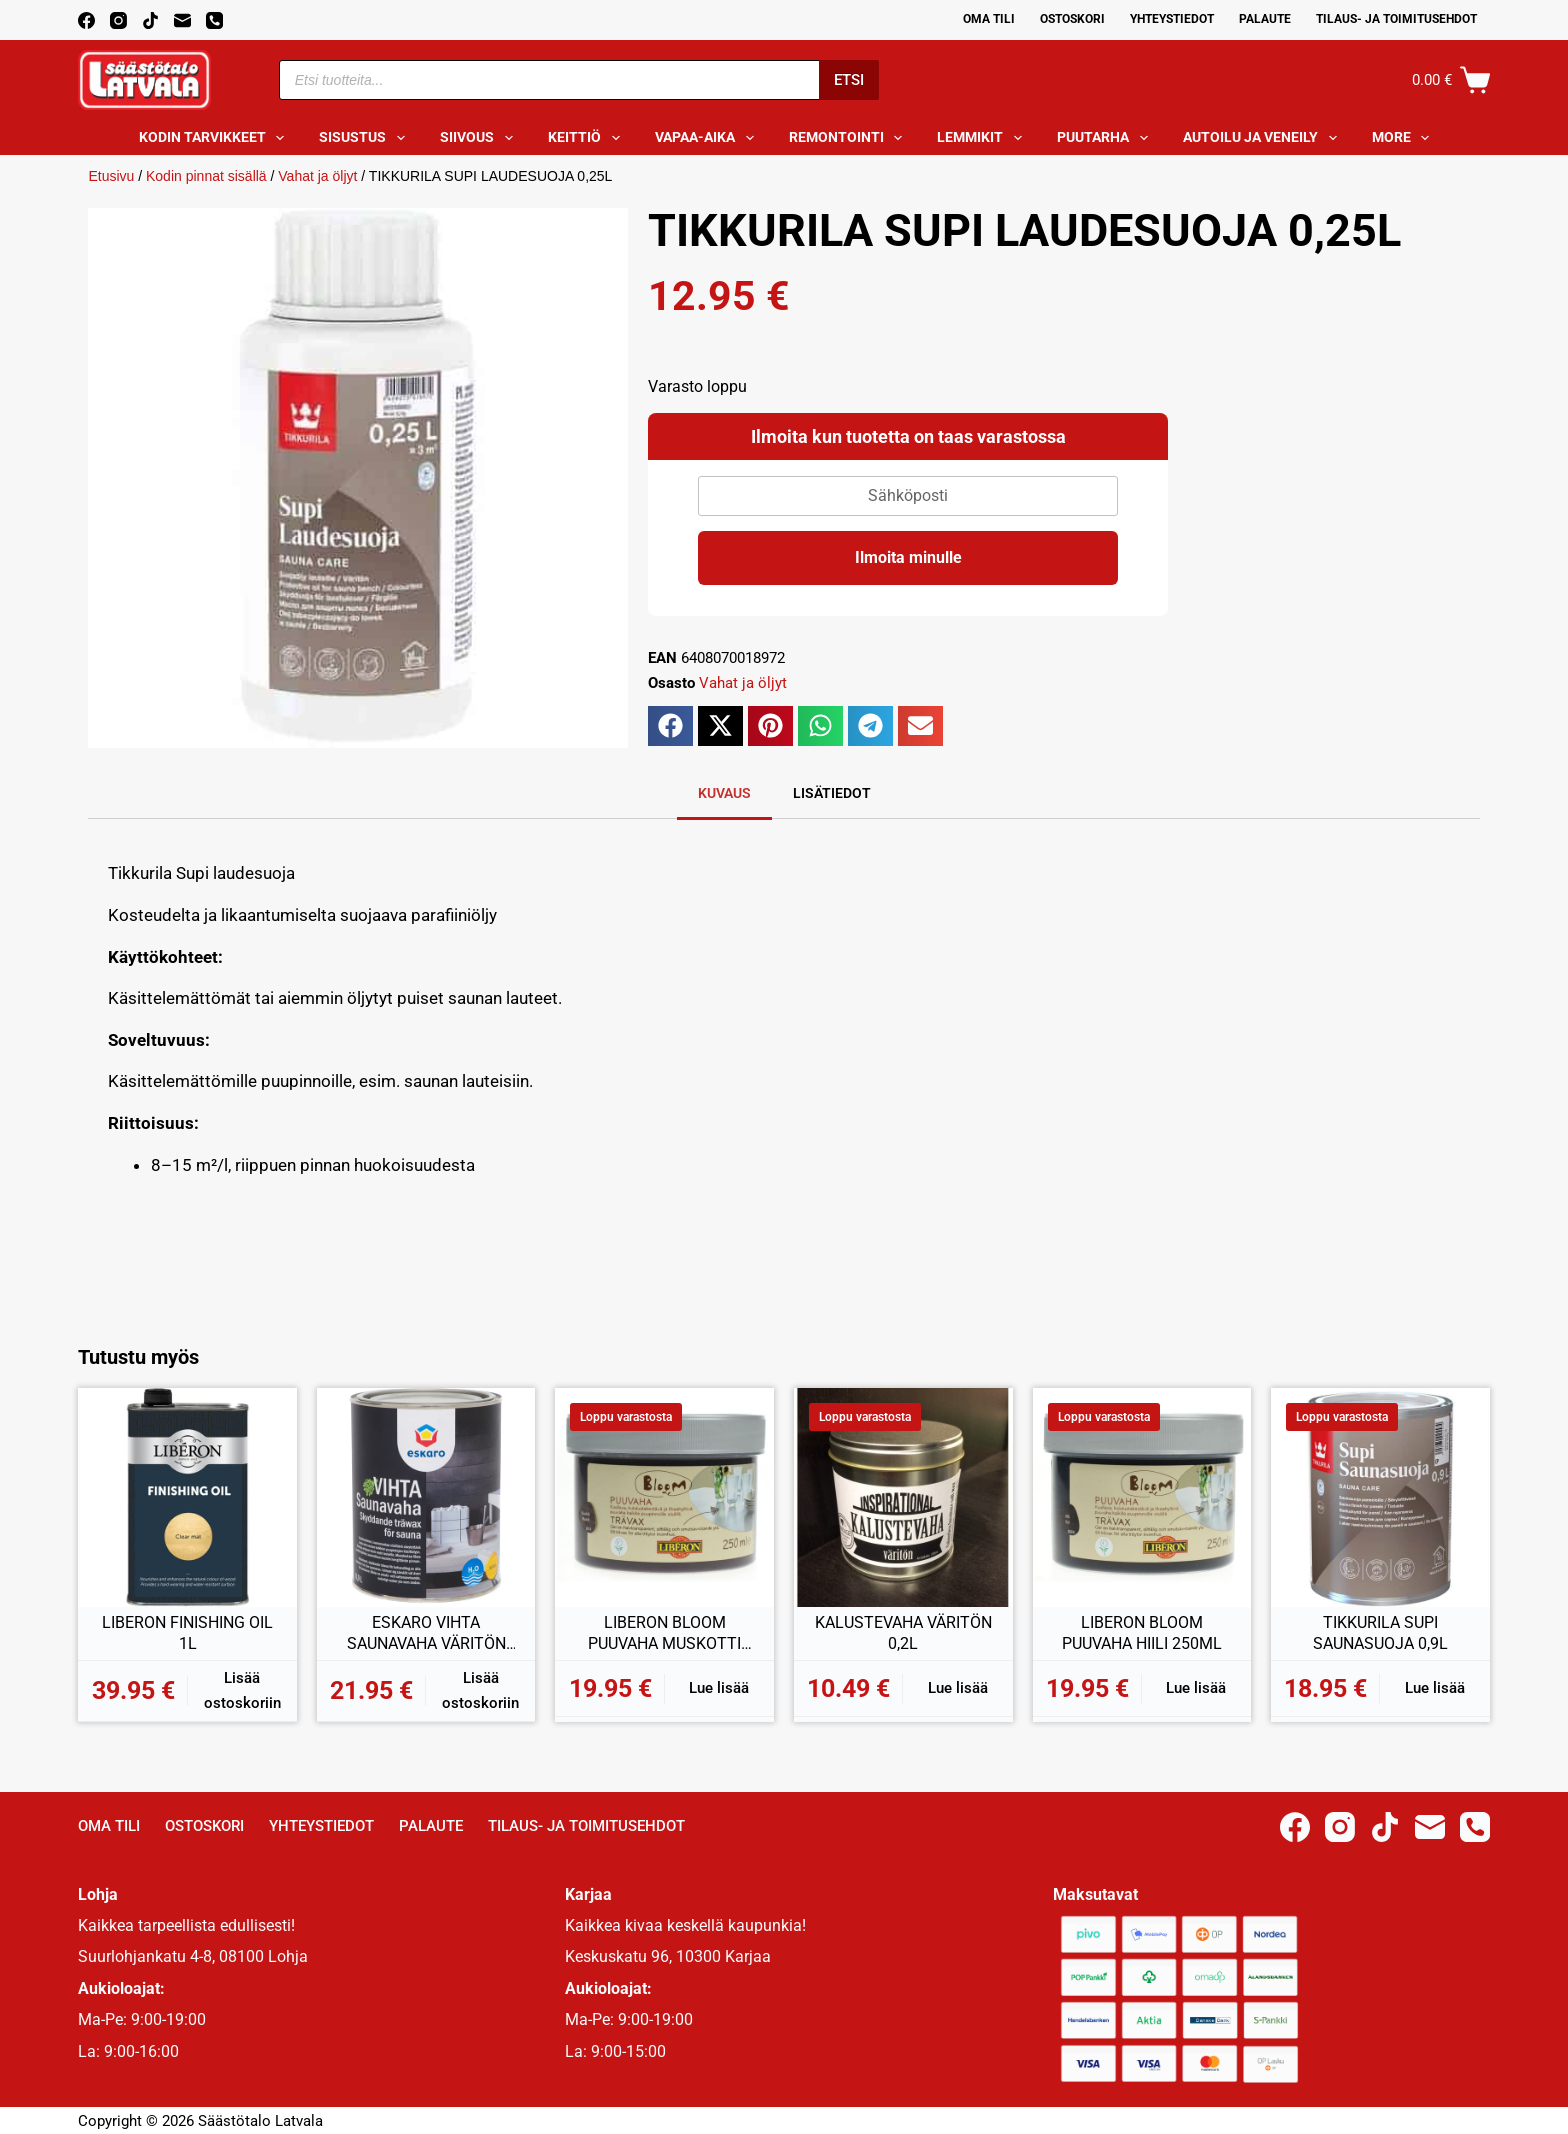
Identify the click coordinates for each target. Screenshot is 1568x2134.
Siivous (480, 138)
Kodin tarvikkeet (216, 138)
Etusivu (111, 176)
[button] (670, 726)
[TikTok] (150, 20)
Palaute (1265, 19)
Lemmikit (983, 138)
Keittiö (588, 138)
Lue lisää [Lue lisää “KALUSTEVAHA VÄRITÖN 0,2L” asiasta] (958, 1688)
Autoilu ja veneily (1264, 138)
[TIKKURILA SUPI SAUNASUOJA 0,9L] (1380, 1497)
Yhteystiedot (1172, 19)
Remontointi (850, 138)
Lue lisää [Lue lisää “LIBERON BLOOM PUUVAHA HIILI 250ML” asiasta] (1196, 1688)
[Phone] (214, 20)
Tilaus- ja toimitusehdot (1396, 19)
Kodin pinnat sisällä (206, 176)
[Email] (182, 20)
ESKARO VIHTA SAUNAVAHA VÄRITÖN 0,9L (426, 1634)
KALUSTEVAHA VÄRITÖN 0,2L (903, 1633)
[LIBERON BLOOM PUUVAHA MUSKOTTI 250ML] (664, 1497)
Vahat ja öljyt (317, 176)
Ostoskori (1072, 19)
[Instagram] (118, 20)
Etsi (849, 80)
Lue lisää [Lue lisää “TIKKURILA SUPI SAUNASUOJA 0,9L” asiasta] (1435, 1688)
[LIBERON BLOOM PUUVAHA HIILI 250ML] (1142, 1497)
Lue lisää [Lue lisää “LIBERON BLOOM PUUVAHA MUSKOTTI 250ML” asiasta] (719, 1688)
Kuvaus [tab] (724, 793)
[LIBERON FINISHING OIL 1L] (187, 1497)
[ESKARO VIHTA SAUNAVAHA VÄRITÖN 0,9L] (426, 1497)
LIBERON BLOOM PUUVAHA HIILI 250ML (1142, 1633)
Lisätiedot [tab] (832, 793)
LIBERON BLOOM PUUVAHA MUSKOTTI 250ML (664, 1634)
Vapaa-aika (708, 138)
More (1405, 138)
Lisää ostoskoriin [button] (242, 1690)
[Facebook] (86, 20)
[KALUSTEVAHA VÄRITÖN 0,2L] (903, 1497)
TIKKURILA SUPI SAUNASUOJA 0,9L (1380, 1633)
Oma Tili (989, 19)
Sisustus (366, 138)
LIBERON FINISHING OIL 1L (187, 1633)
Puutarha (1106, 138)
